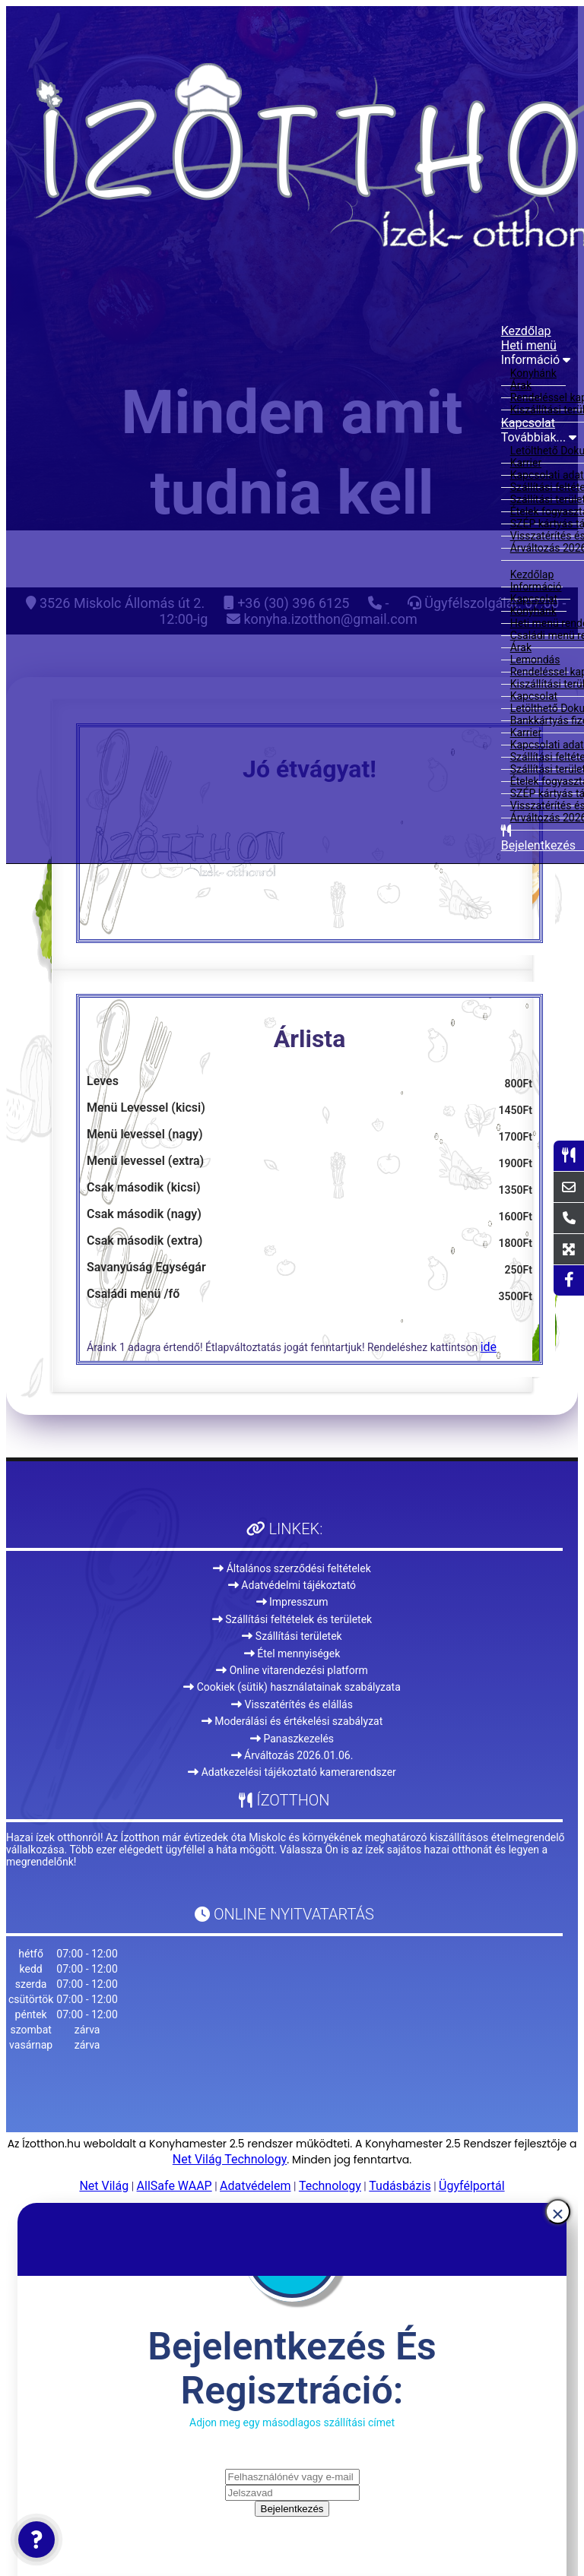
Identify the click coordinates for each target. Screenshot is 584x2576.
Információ (535, 360)
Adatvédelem (255, 2186)
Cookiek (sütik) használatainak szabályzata (292, 1687)
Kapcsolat (528, 423)
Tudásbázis (399, 2186)
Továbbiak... (538, 437)
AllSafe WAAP (174, 2186)
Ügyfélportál (472, 2186)
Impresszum (292, 1602)
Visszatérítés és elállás (292, 1704)
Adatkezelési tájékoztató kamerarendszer (292, 1772)
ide (489, 1347)
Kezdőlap (526, 331)
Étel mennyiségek (292, 1653)
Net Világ (104, 2186)
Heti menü (529, 345)
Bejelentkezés (292, 2508)
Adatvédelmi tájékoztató (292, 1585)
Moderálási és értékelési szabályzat (292, 1721)
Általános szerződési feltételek (292, 1568)
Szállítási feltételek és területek (292, 1619)
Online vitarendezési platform (291, 1670)
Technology (330, 2186)
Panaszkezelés (292, 1739)
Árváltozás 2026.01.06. (292, 1755)
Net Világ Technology (230, 2159)
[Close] (557, 2211)
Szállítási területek (291, 1636)
